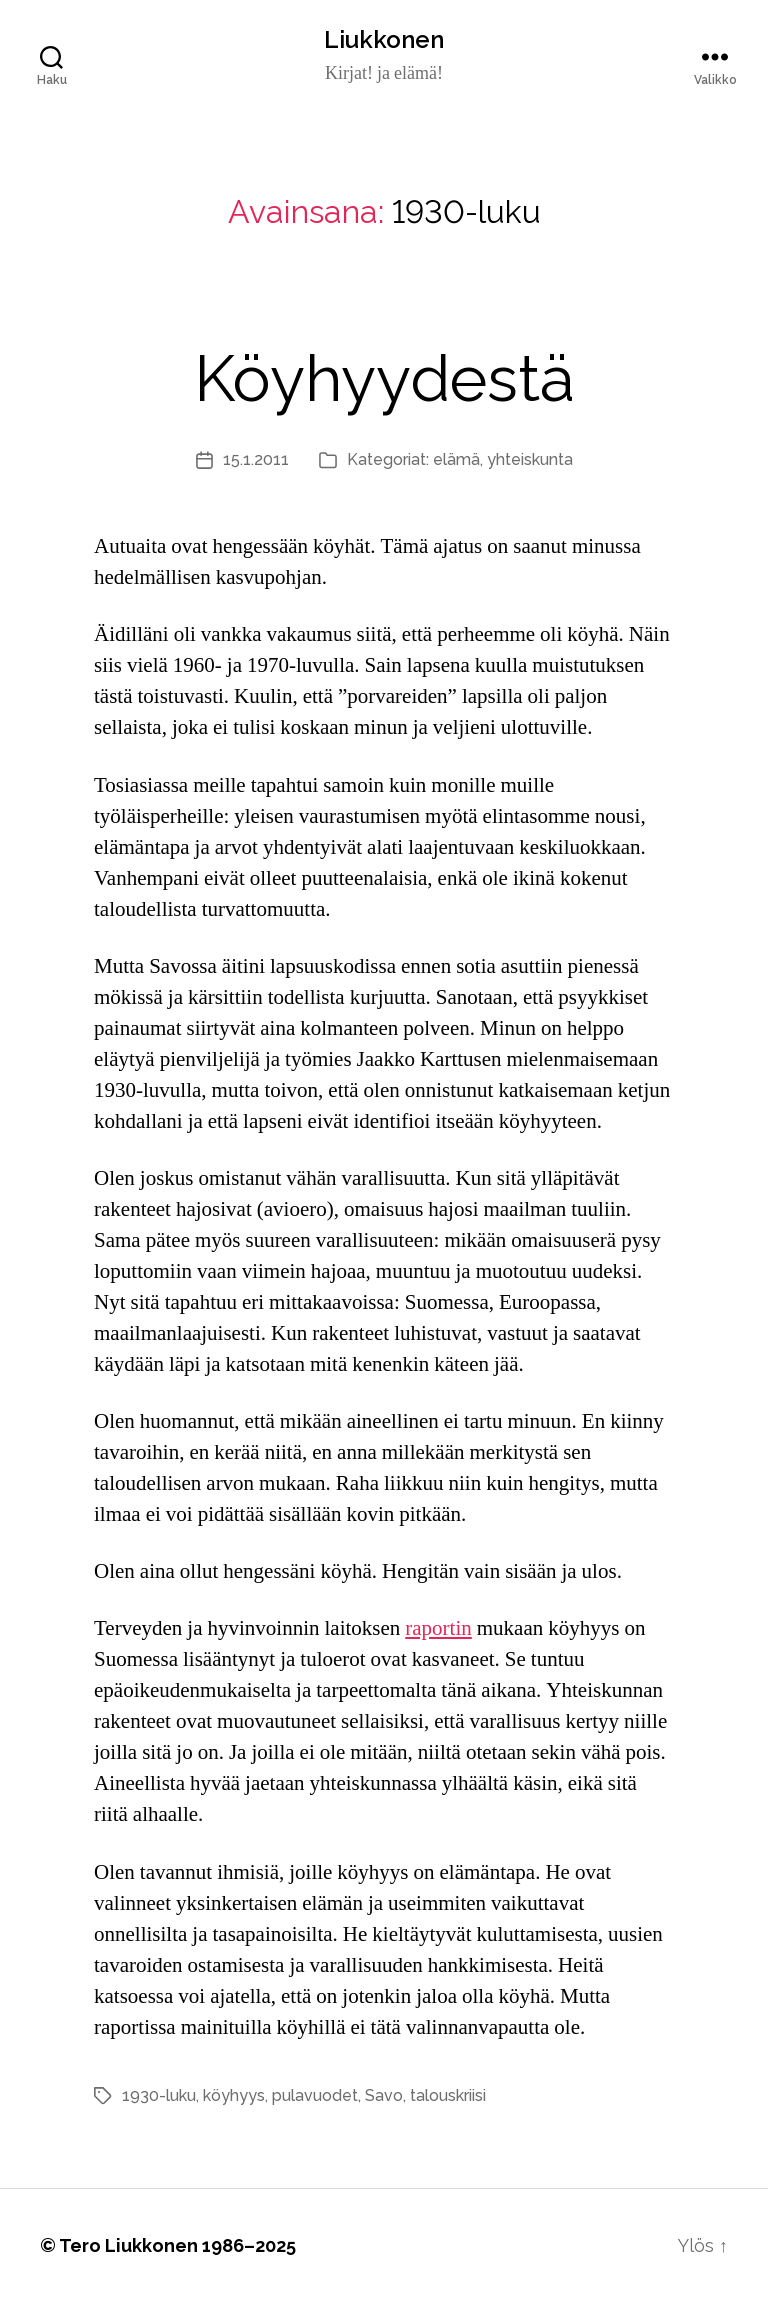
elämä (456, 459)
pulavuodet (315, 2095)
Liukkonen (384, 40)
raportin (438, 1628)
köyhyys (234, 2095)
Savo (384, 2095)
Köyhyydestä (384, 378)
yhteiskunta (530, 459)
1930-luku (159, 2095)
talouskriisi (448, 2095)
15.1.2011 (256, 459)
